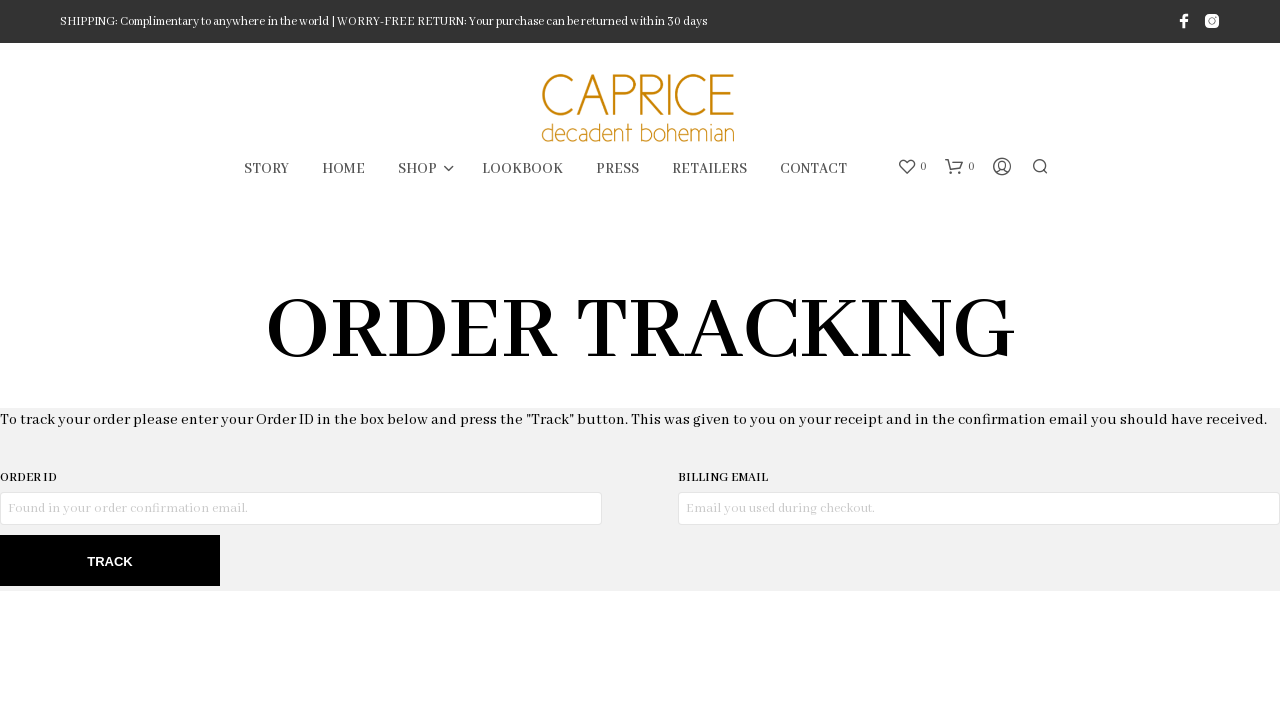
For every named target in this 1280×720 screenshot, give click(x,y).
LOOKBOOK (522, 169)
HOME (343, 169)
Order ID (28, 477)
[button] (912, 167)
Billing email (723, 477)
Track (110, 561)
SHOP (417, 169)
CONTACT (813, 169)
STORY (266, 169)
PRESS (617, 169)
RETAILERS (709, 169)
